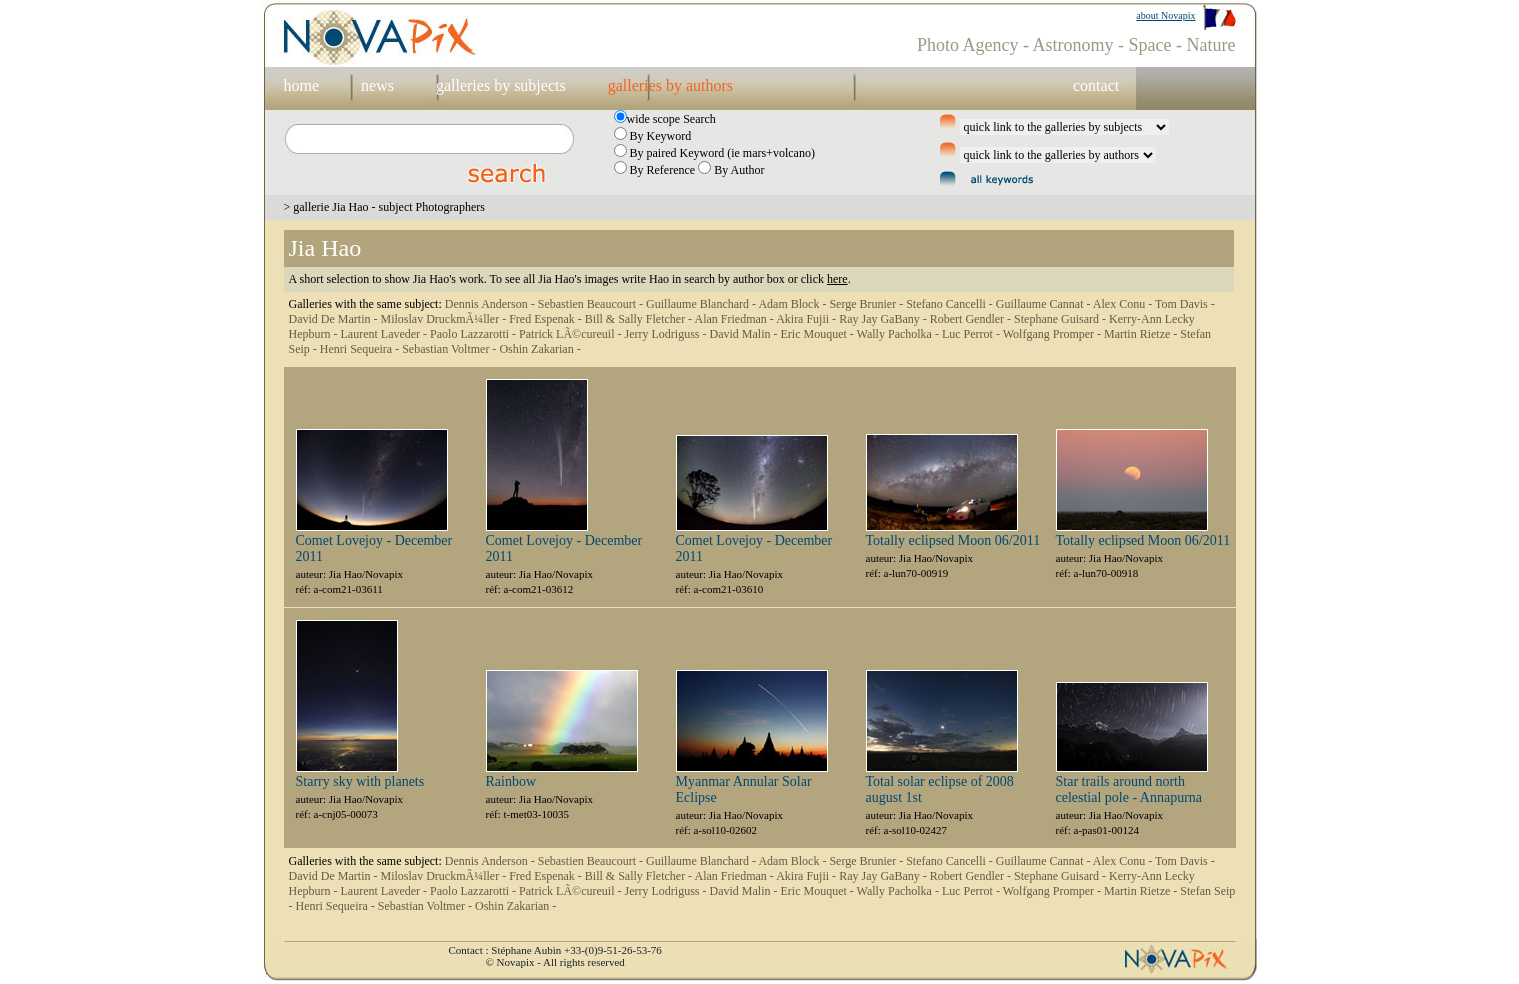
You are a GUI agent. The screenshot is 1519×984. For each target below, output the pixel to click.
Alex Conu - (1124, 304)
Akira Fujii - (807, 319)
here (837, 279)
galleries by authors (670, 85)
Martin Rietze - (1142, 334)
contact (1096, 85)
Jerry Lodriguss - (667, 334)
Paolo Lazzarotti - (474, 334)
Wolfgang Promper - (1053, 334)
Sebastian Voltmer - (450, 349)
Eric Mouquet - (818, 334)
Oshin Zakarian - (539, 349)
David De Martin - (335, 319)
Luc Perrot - (972, 334)
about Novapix (1165, 15)
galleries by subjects (501, 85)
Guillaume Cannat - (1044, 304)
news (377, 85)
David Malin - (744, 334)
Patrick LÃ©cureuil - (571, 334)
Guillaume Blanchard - (702, 304)
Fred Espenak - (547, 319)
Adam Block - (793, 304)
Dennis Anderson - (491, 304)
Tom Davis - (1185, 304)
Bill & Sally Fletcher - (640, 319)
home (302, 85)
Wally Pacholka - (899, 334)
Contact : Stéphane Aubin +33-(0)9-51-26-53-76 (555, 950)
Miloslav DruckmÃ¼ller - (444, 319)
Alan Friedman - (735, 319)
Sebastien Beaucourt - (592, 304)
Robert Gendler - (972, 319)
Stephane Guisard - (1061, 319)
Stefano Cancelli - (951, 304)
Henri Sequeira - (361, 349)
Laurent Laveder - (385, 334)
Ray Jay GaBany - (884, 319)
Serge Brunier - (867, 304)
